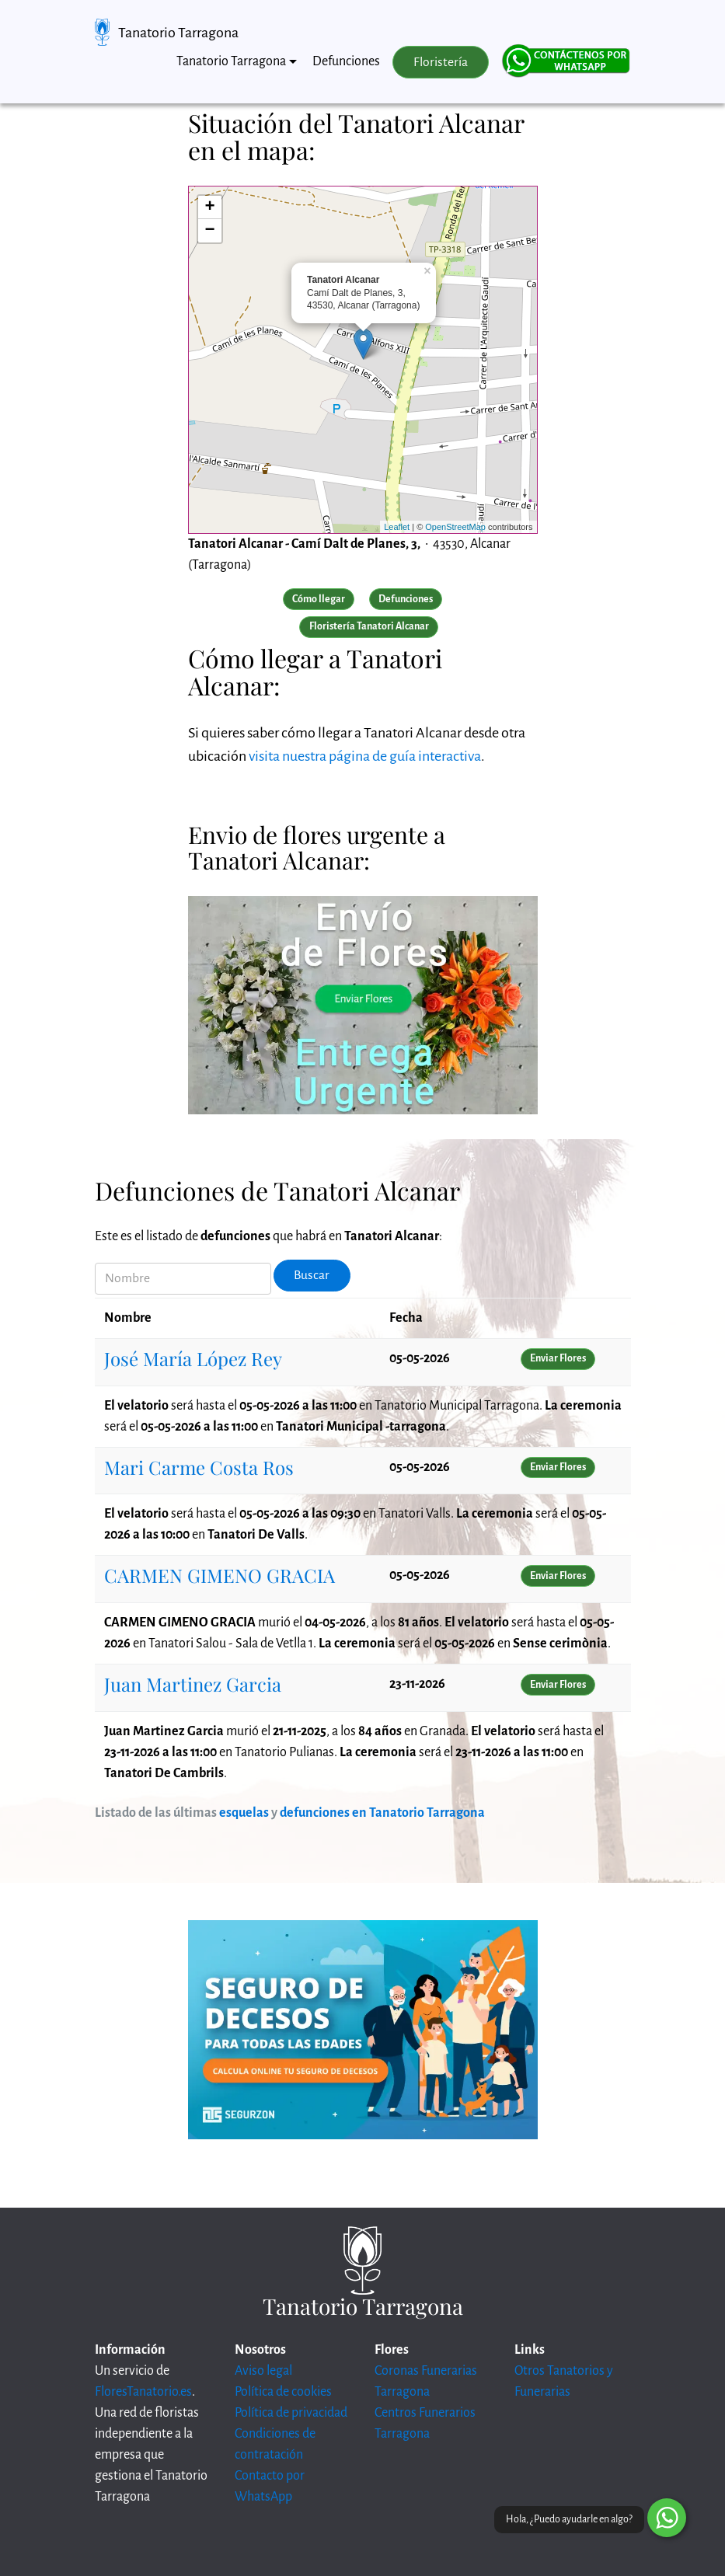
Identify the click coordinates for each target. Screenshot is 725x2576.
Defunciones (346, 61)
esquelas (244, 1813)
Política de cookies (283, 2392)
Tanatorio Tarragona (178, 32)
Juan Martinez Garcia (192, 1683)
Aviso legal (263, 2371)
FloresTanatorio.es (143, 2392)
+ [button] (209, 207)
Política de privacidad (291, 2413)
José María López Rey (193, 1358)
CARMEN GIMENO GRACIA (219, 1575)
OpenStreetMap (455, 527)
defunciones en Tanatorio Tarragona (382, 1813)
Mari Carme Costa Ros (199, 1467)
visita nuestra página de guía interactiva (365, 756)
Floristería (440, 62)
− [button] (209, 230)
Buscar (311, 1275)
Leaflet (397, 527)
